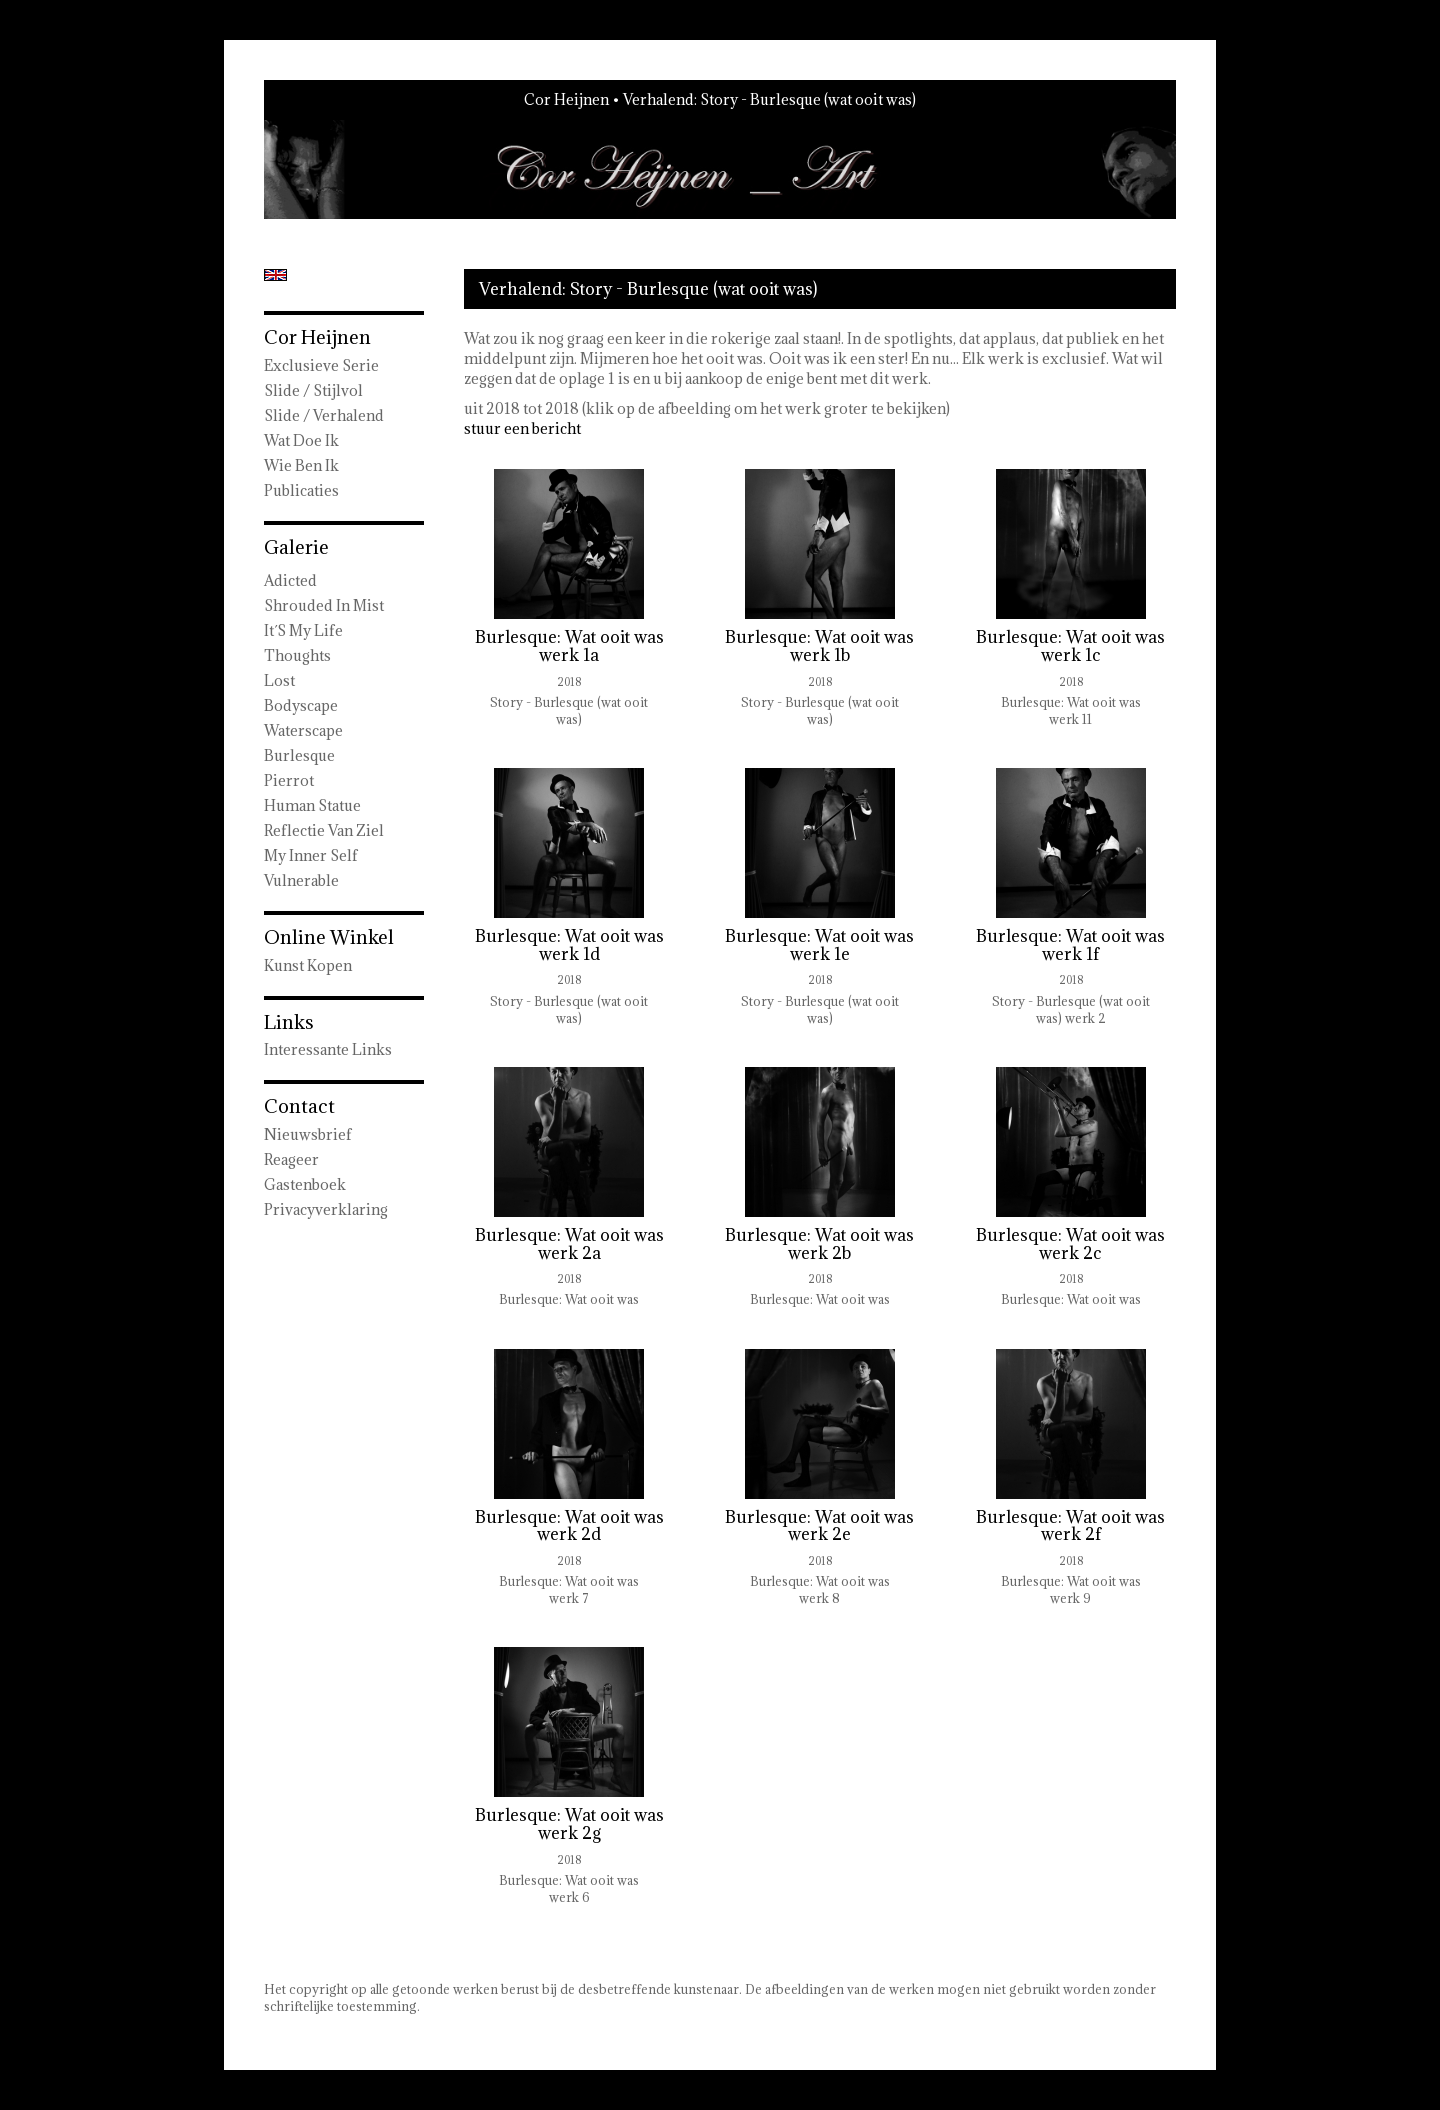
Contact (299, 1106)
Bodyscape (301, 705)
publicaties (301, 490)
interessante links (328, 1049)
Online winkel (329, 937)
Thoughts (297, 655)
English (275, 275)
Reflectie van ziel (324, 830)
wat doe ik (301, 440)
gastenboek (305, 1184)
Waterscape (303, 730)
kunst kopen (308, 965)
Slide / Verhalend (324, 415)
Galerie (296, 547)
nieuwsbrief (308, 1134)
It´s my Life (303, 630)
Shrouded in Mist (324, 605)
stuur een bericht (522, 428)
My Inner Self (311, 855)
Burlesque (299, 755)
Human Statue (312, 805)
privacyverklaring (326, 1209)
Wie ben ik (301, 465)
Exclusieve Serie (321, 365)
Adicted (290, 580)
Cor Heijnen (566, 99)
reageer (291, 1159)
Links (289, 1022)
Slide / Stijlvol (313, 390)
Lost (279, 680)
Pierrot (289, 780)
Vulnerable (301, 880)
